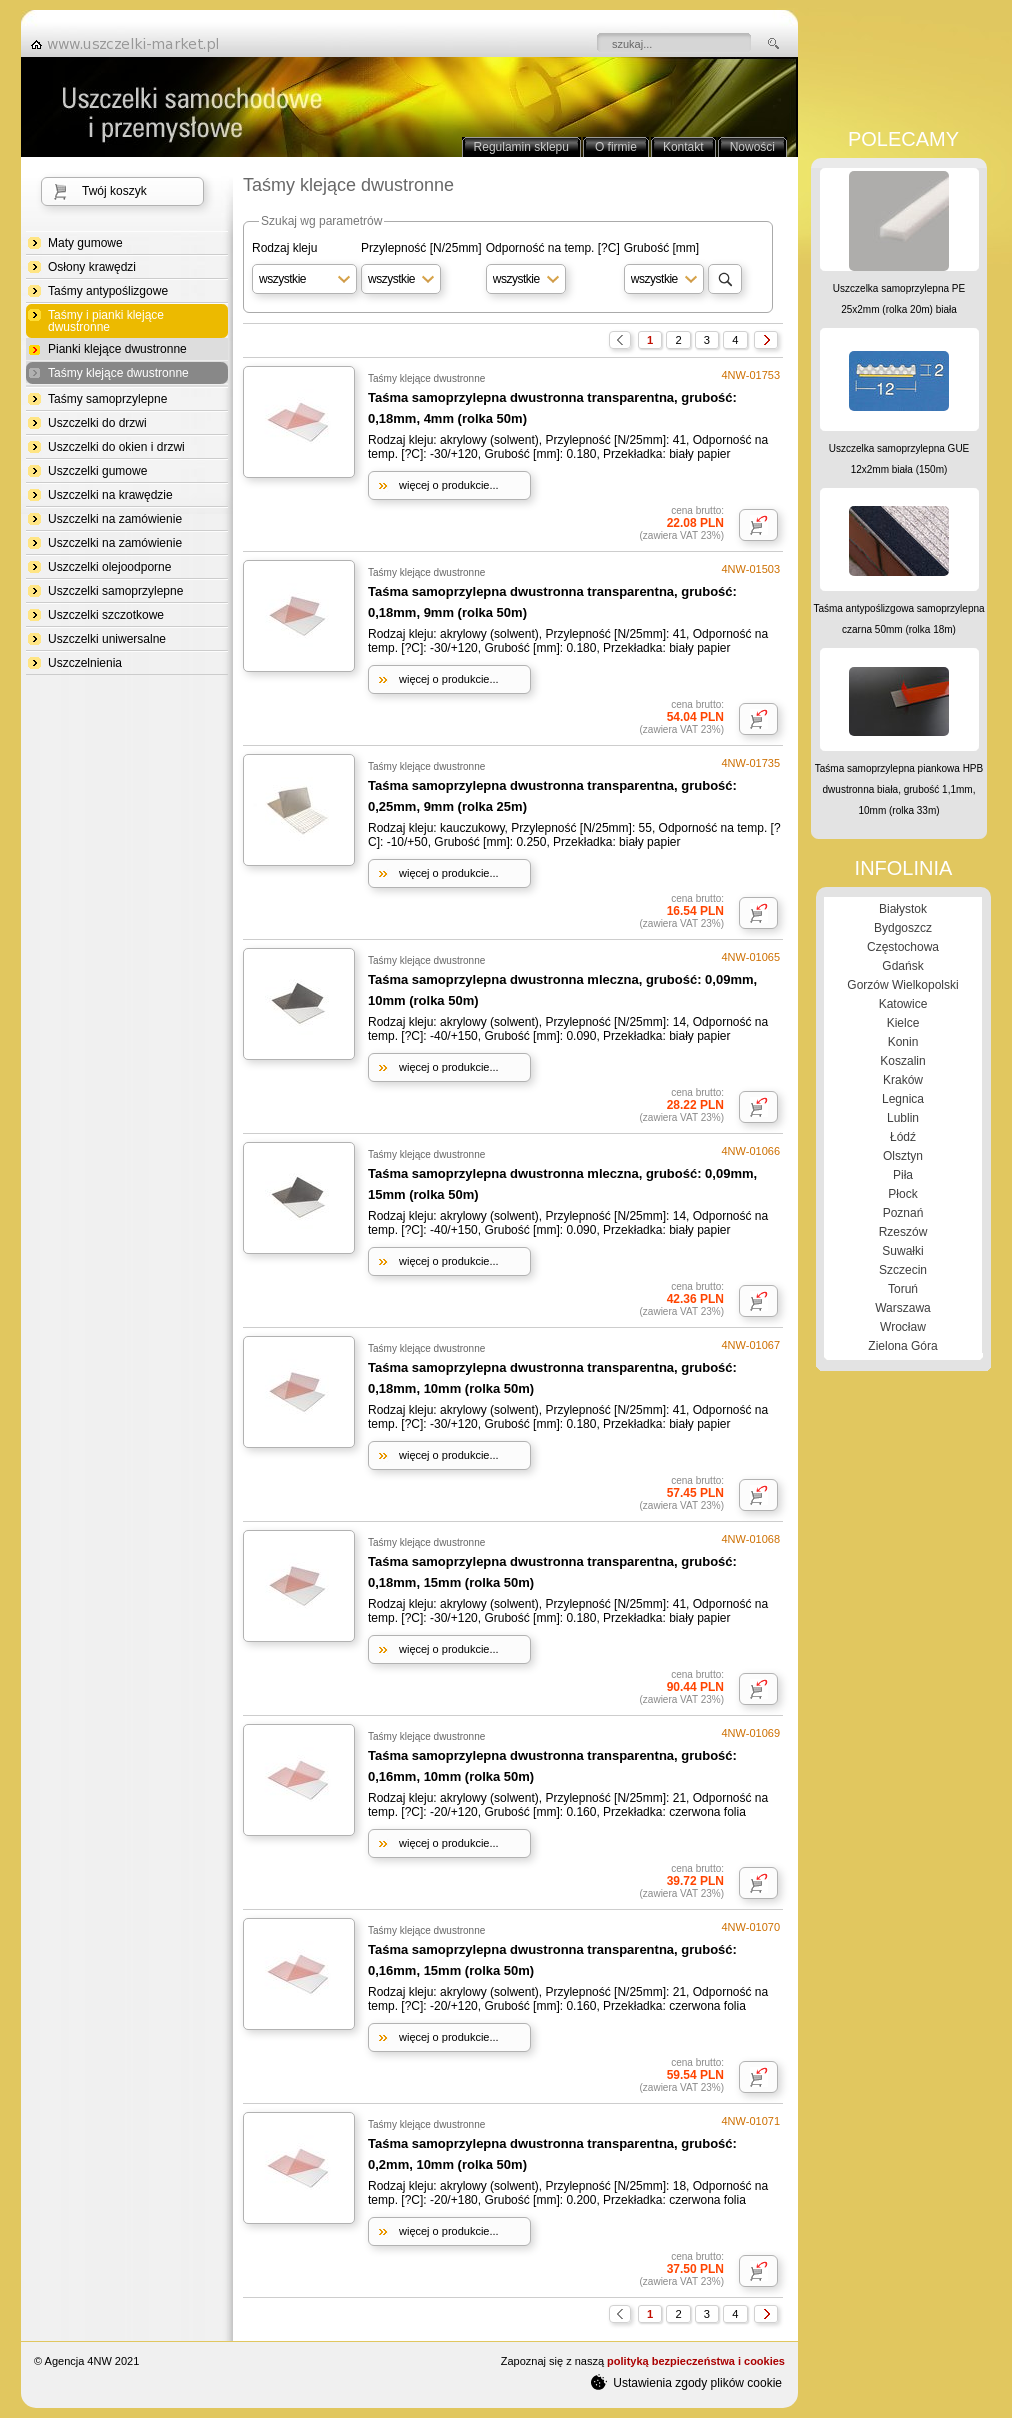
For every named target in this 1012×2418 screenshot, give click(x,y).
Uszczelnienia (85, 663)
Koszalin (902, 1061)
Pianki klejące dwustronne (117, 349)
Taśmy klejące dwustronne (118, 373)
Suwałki (902, 1251)
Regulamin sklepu (521, 147)
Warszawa (903, 1308)
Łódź (903, 1137)
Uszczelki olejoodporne (109, 567)
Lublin (903, 1118)
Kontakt (683, 147)
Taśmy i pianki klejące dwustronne (106, 321)
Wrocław (903, 1327)
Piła (903, 1175)
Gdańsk (902, 966)
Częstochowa (903, 947)
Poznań (903, 1213)
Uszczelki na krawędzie (110, 495)
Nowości (752, 147)
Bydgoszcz (903, 928)
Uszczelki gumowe (97, 471)
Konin (903, 1042)
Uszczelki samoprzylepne (115, 591)
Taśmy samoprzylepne (107, 399)
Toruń (903, 1289)
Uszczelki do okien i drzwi (116, 447)
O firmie (616, 147)
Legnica (903, 1099)
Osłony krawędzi (92, 267)
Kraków (903, 1080)
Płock (902, 1194)
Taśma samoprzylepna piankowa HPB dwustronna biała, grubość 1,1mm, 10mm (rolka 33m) (899, 789)
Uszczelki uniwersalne (107, 639)
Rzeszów (903, 1232)
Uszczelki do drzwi (97, 423)
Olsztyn (903, 1156)
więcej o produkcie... (449, 485)
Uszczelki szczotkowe (106, 615)
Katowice (903, 1004)
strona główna (131, 44)
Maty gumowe (85, 243)
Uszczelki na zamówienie (115, 519)
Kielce (903, 1023)
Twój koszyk (114, 191)
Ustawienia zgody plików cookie (686, 2382)
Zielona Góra (902, 1346)
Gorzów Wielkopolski (902, 985)
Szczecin (903, 1270)
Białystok (903, 909)
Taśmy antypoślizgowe (108, 291)
